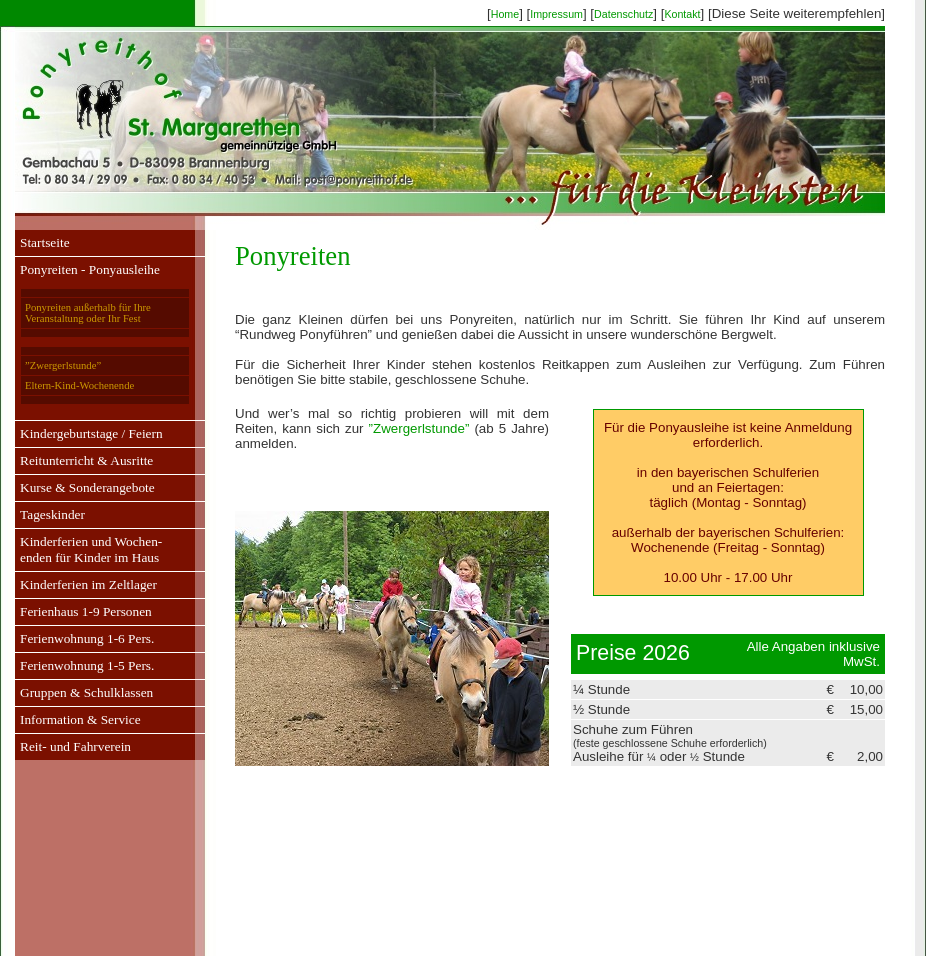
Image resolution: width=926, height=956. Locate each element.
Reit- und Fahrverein (75, 746)
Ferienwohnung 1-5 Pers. (87, 665)
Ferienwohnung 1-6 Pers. (87, 638)
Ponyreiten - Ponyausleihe (90, 269)
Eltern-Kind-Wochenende (79, 385)
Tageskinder (52, 514)
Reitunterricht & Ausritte (86, 460)
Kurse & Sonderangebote (87, 487)
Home (505, 14)
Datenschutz (623, 14)
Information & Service (80, 719)
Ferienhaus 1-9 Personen (86, 611)
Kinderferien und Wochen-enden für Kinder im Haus (91, 549)
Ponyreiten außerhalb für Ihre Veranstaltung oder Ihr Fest (88, 313)
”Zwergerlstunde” (63, 365)
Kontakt (682, 14)
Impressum (556, 14)
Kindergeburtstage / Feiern (91, 433)
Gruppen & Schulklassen (86, 692)
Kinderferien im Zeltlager (88, 584)
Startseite (45, 242)
